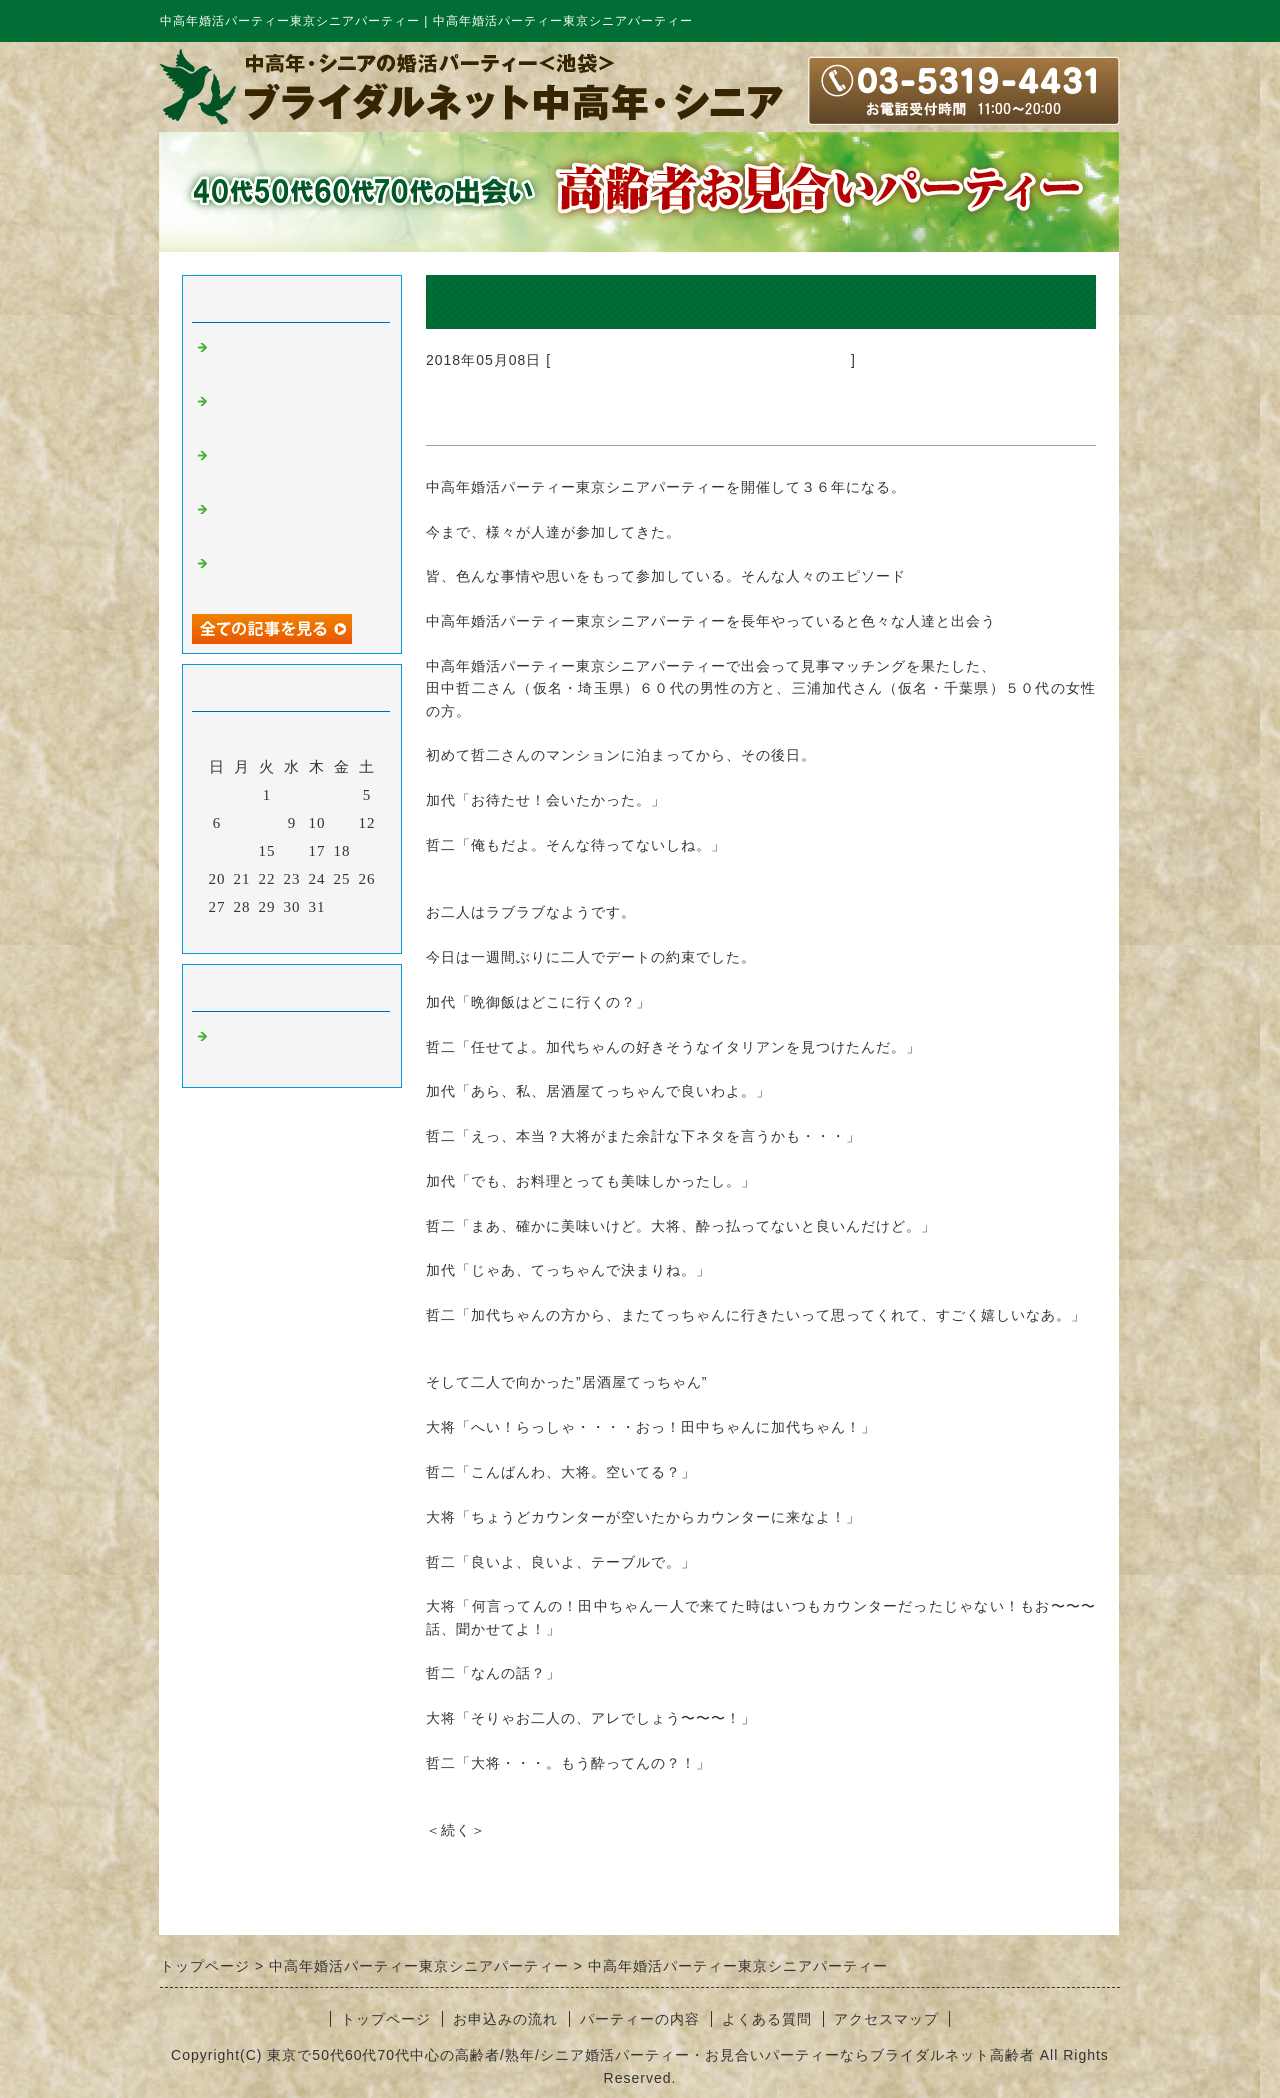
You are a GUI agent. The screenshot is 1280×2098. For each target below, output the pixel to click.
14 (242, 851)
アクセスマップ (886, 2019)
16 (292, 851)
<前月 (250, 933)
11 (342, 823)
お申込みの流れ (505, 2019)
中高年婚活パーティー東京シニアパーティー (701, 360)
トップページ (386, 2019)
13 (217, 851)
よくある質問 (767, 2019)
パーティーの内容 (640, 2019)
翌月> (333, 933)
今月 (292, 933)
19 (367, 851)
